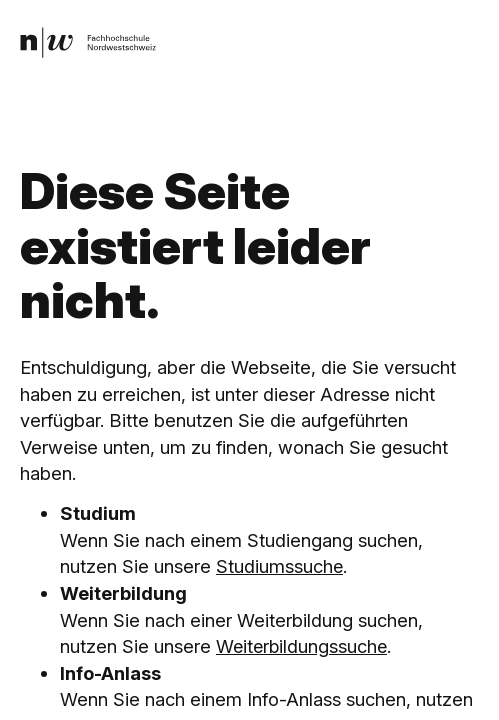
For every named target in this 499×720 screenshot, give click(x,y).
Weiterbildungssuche (303, 646)
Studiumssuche (280, 566)
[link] (88, 42)
